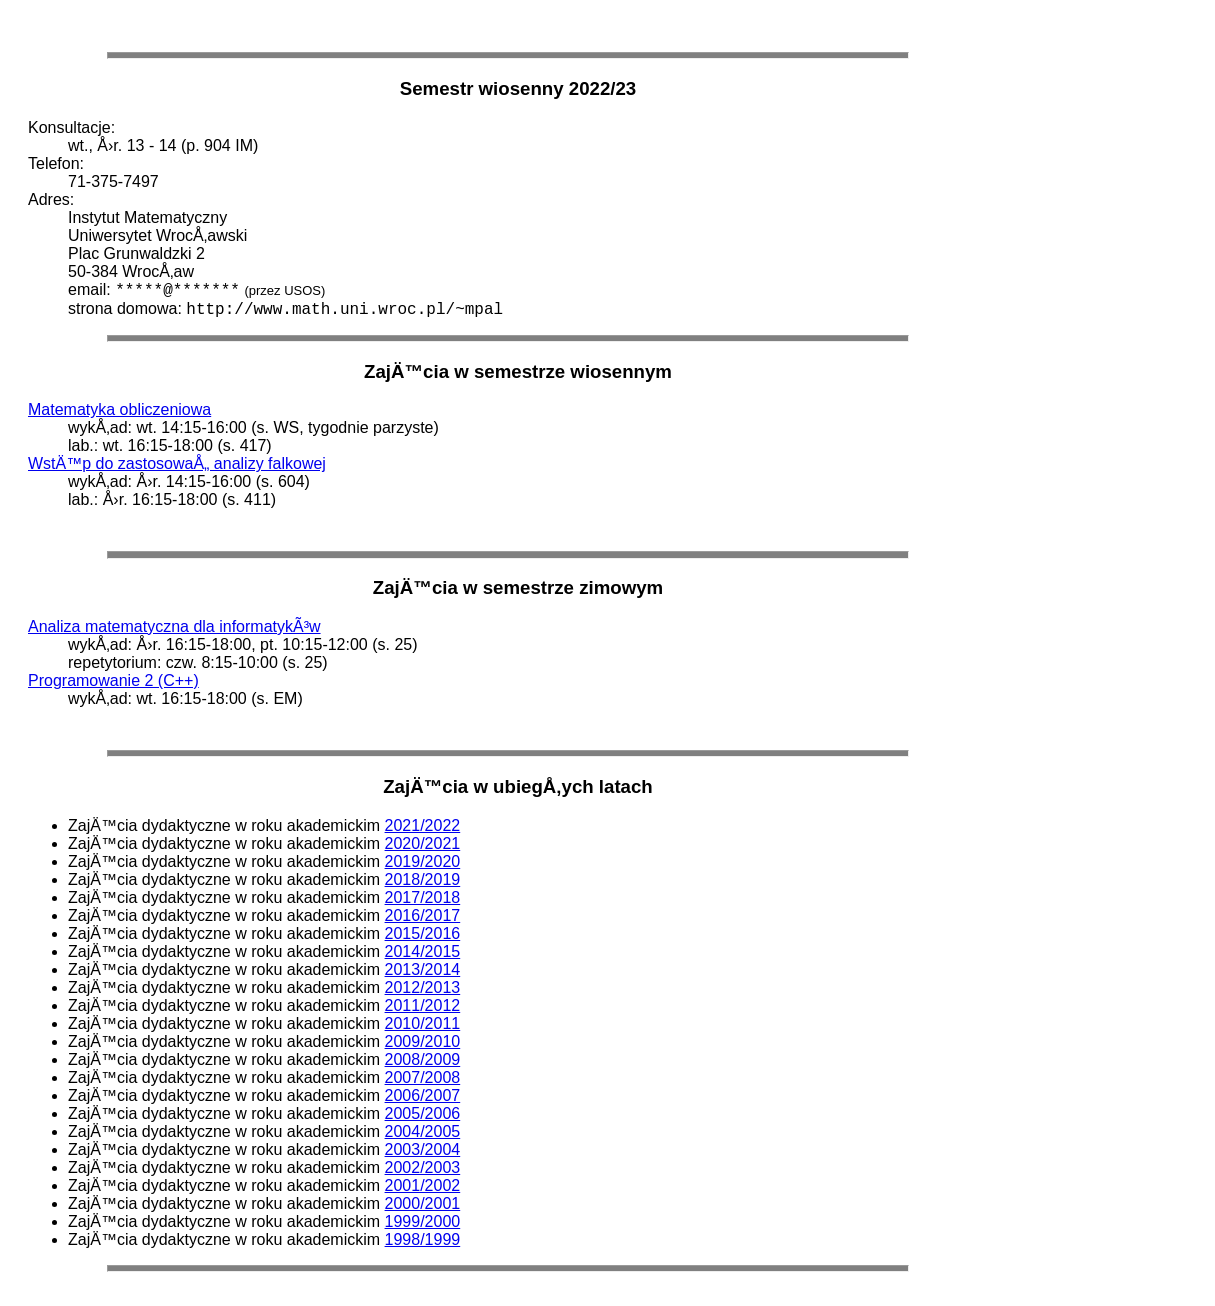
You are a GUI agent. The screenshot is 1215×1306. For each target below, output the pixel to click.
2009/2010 (423, 1041)
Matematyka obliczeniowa (119, 409)
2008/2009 (423, 1059)
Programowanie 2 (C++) (113, 680)
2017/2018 (423, 897)
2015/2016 (423, 933)
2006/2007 (423, 1095)
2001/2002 (423, 1185)
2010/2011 (423, 1023)
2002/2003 (423, 1167)
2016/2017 (423, 915)
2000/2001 (423, 1203)
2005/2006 (423, 1113)
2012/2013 (423, 987)
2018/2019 (423, 879)
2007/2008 (423, 1077)
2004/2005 (423, 1131)
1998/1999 (423, 1239)
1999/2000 (423, 1221)
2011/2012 (423, 1005)
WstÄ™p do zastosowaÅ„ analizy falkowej (177, 463)
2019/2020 (423, 861)
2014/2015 (423, 951)
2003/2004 (423, 1149)
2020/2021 (423, 843)
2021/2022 (423, 825)
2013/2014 (423, 969)
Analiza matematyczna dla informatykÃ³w (174, 626)
